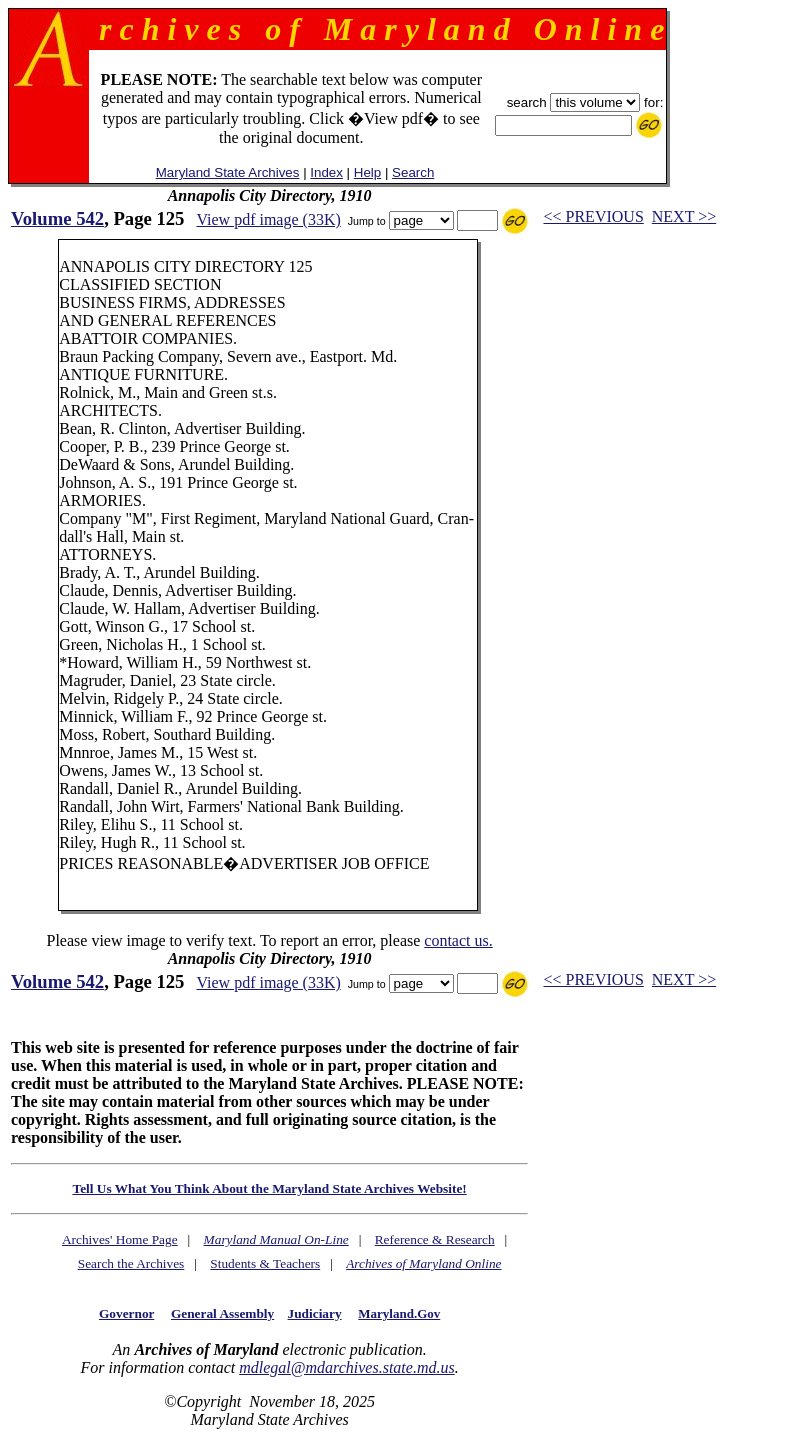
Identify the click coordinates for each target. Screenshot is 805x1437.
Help (367, 172)
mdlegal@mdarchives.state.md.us (346, 1367)
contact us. (458, 940)
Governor (126, 1313)
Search (413, 172)
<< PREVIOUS (594, 216)
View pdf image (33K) (268, 219)
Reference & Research (435, 1239)
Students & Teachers (265, 1263)
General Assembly (222, 1313)
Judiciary (315, 1313)
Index (326, 172)
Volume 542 (57, 218)
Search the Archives (131, 1263)
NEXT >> (684, 216)
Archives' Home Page (120, 1239)
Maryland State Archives (228, 172)
